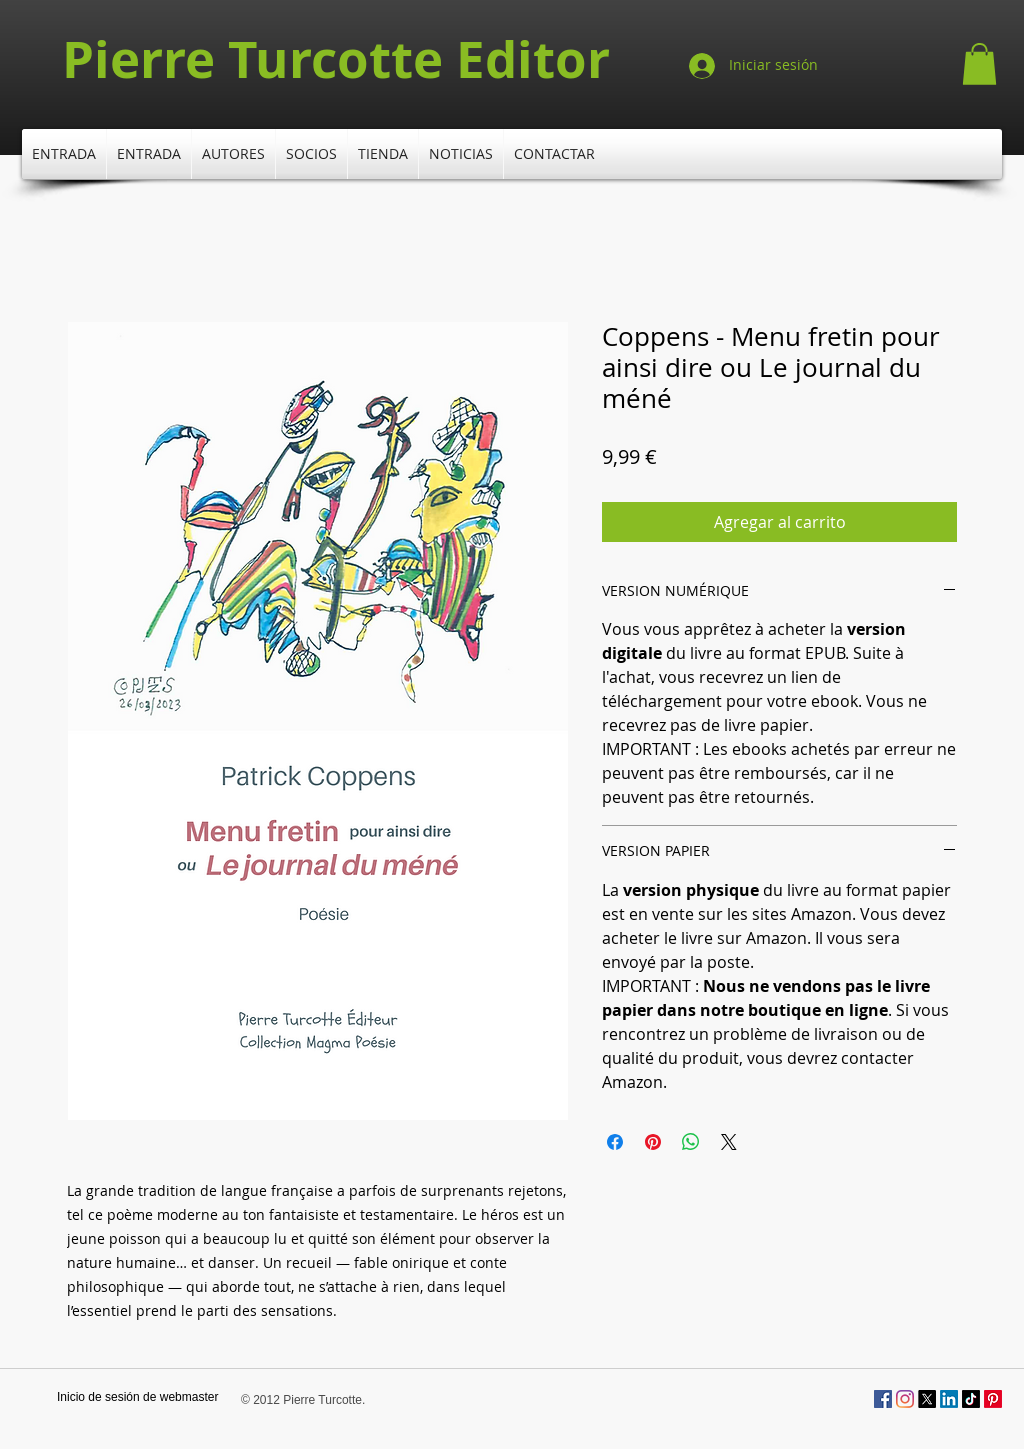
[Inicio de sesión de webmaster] (137, 1398)
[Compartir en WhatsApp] (691, 1142)
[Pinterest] (993, 1399)
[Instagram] (905, 1399)
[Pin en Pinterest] (653, 1142)
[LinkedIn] (949, 1399)
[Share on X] (729, 1142)
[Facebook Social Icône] (883, 1399)
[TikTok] (971, 1399)
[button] (979, 64)
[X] (927, 1399)
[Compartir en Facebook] (615, 1142)
